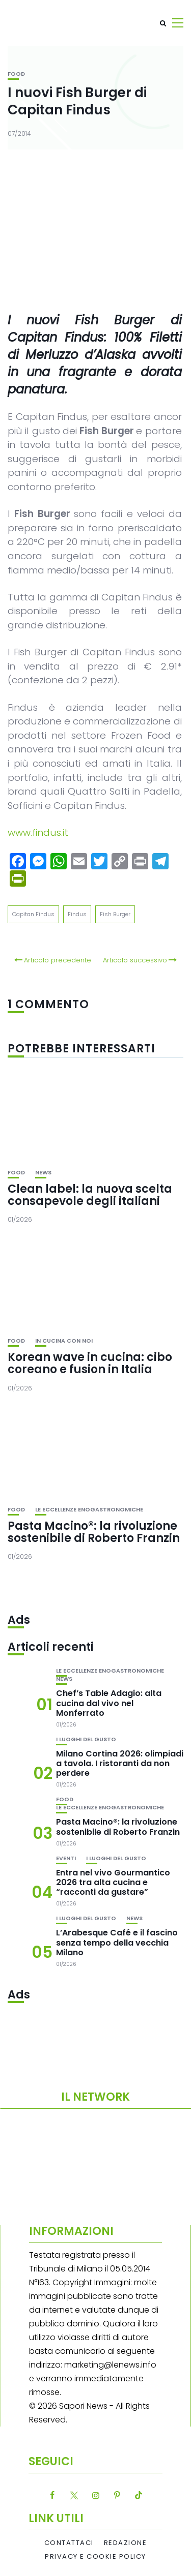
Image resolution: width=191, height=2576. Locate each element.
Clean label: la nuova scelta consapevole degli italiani (90, 1195)
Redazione (125, 2543)
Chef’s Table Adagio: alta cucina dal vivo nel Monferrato (108, 1702)
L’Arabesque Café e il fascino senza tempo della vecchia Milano (117, 1942)
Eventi (66, 1858)
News (43, 1172)
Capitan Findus (33, 914)
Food (16, 74)
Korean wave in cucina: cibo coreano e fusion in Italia (90, 1363)
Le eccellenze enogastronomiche (89, 1509)
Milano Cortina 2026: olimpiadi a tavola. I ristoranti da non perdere (119, 1763)
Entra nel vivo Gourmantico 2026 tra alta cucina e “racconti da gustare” (113, 1882)
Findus (77, 914)
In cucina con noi (64, 1341)
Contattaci (69, 2543)
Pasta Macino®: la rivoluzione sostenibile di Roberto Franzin (94, 1532)
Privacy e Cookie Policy (95, 2556)
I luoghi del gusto (86, 1739)
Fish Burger (115, 914)
